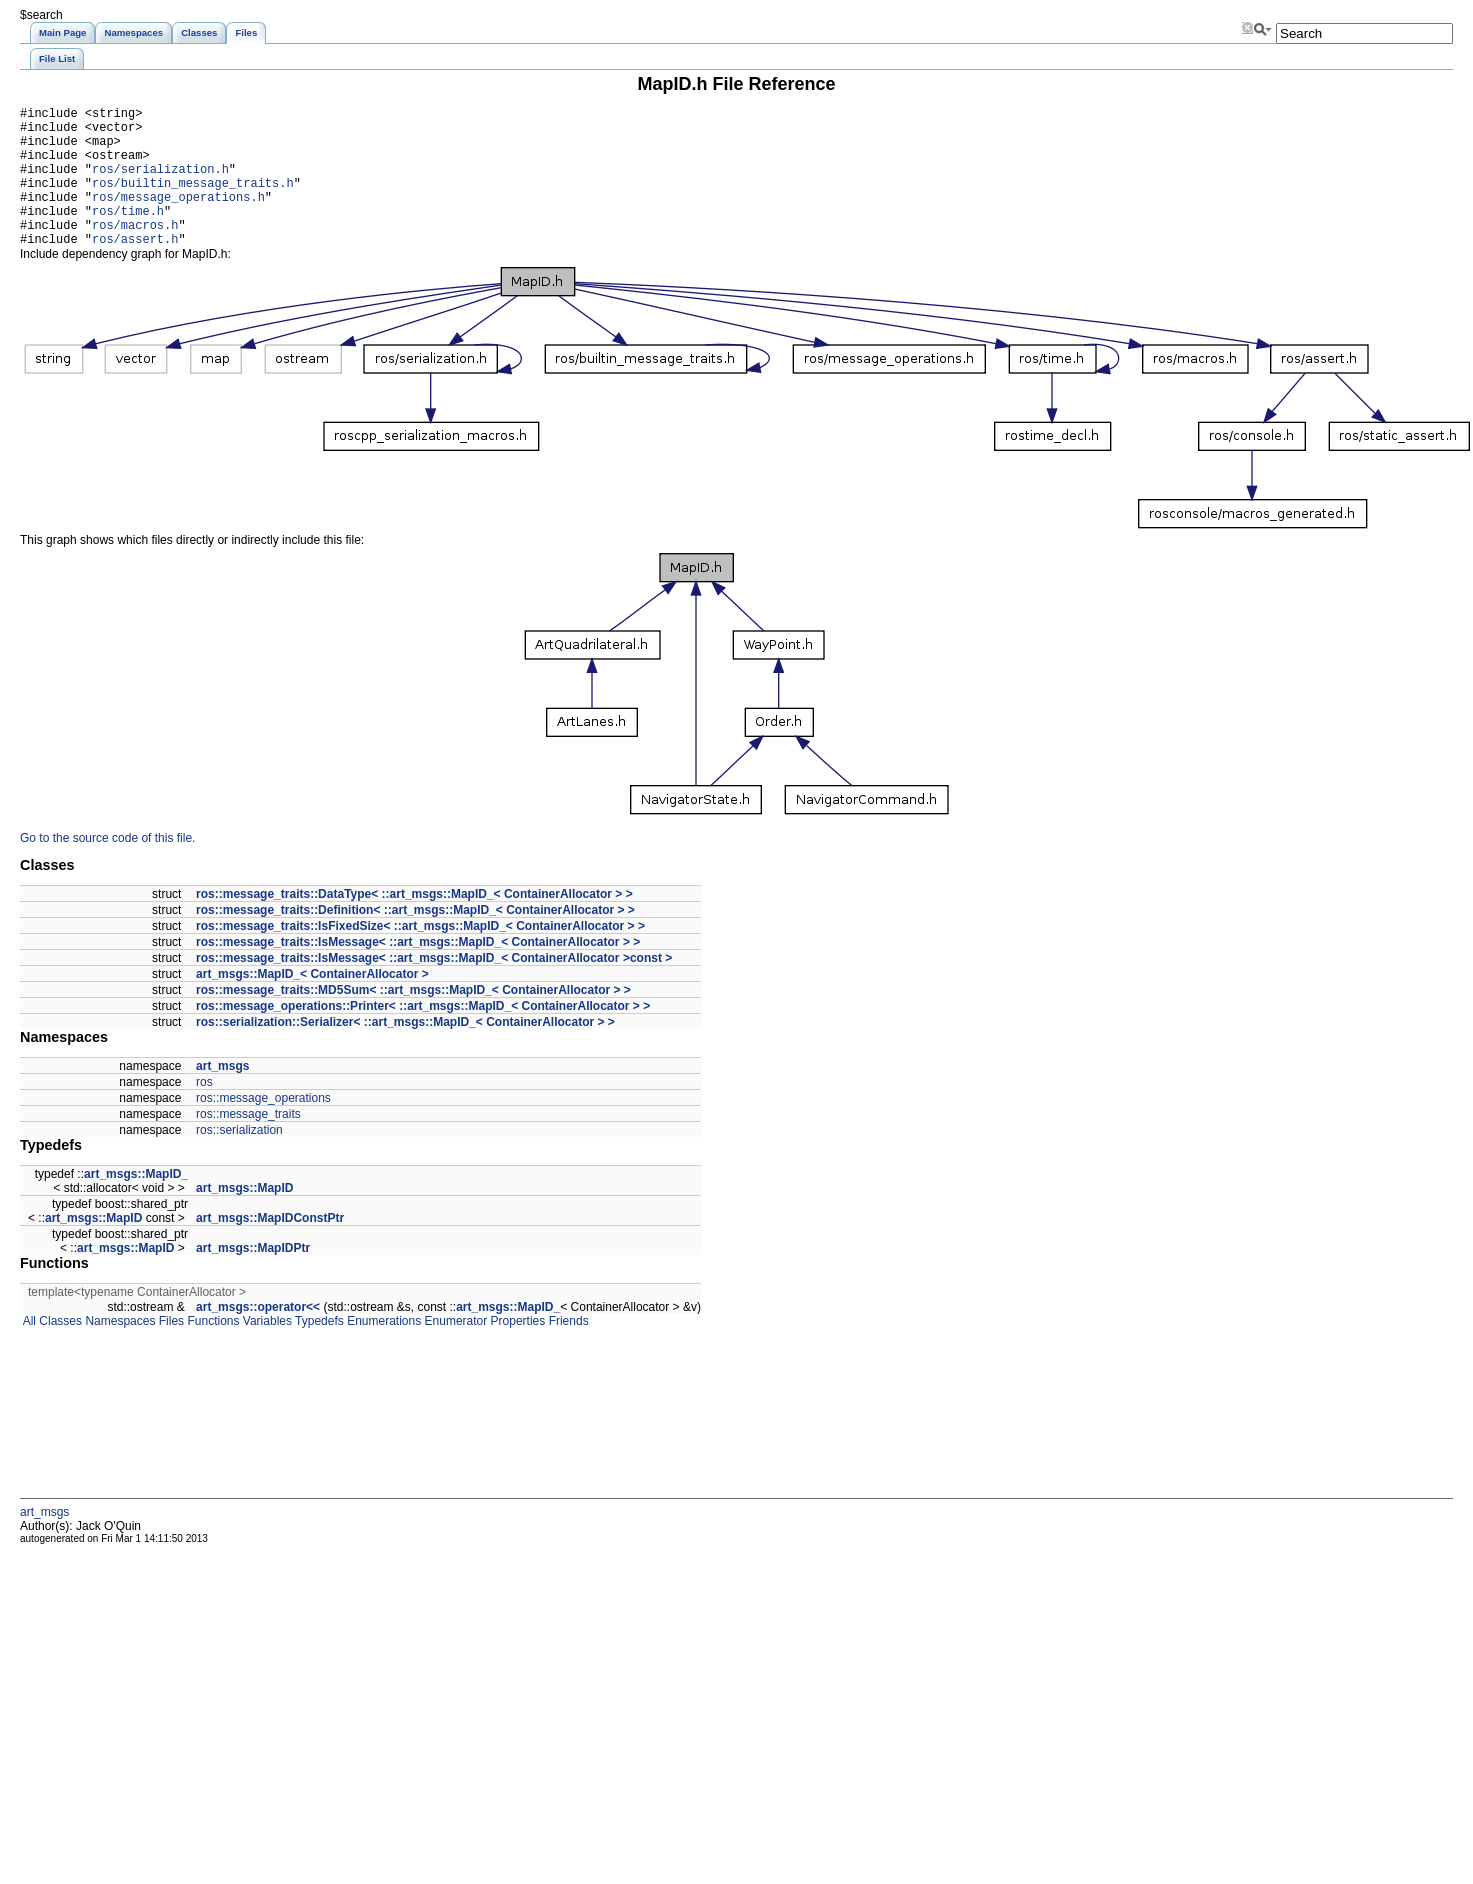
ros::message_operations (263, 1128)
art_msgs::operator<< (258, 1337)
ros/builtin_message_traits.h (193, 200)
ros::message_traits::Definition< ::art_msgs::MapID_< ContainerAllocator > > (415, 940)
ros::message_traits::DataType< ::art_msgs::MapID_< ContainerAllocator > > (414, 924)
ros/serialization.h (160, 183)
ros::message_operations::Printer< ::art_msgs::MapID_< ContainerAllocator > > (423, 1036)
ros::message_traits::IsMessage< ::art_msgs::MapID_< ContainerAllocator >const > (434, 988)
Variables (265, 1351)
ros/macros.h (135, 251)
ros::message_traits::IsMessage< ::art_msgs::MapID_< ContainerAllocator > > (418, 972)
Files (169, 1351)
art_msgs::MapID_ (136, 1204)
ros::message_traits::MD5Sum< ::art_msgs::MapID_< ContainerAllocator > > (413, 1020)
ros (204, 1112)
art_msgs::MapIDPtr (253, 1278)
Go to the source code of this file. (107, 868)
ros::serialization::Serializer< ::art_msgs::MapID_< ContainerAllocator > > (405, 1052)
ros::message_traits (248, 1144)
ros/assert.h (135, 268)
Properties (516, 1351)
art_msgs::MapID (244, 1218)
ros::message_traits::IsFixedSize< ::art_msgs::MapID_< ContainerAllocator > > (420, 956)
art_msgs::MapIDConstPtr (270, 1248)
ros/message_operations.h (178, 217)
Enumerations (382, 1351)
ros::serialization (239, 1160)
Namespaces (118, 1351)
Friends (566, 1351)
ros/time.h (128, 234)
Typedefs (318, 1351)
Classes (59, 1351)
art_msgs (222, 1096)
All (28, 1351)
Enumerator (454, 1351)
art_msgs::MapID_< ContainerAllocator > (312, 1004)
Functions (211, 1351)
